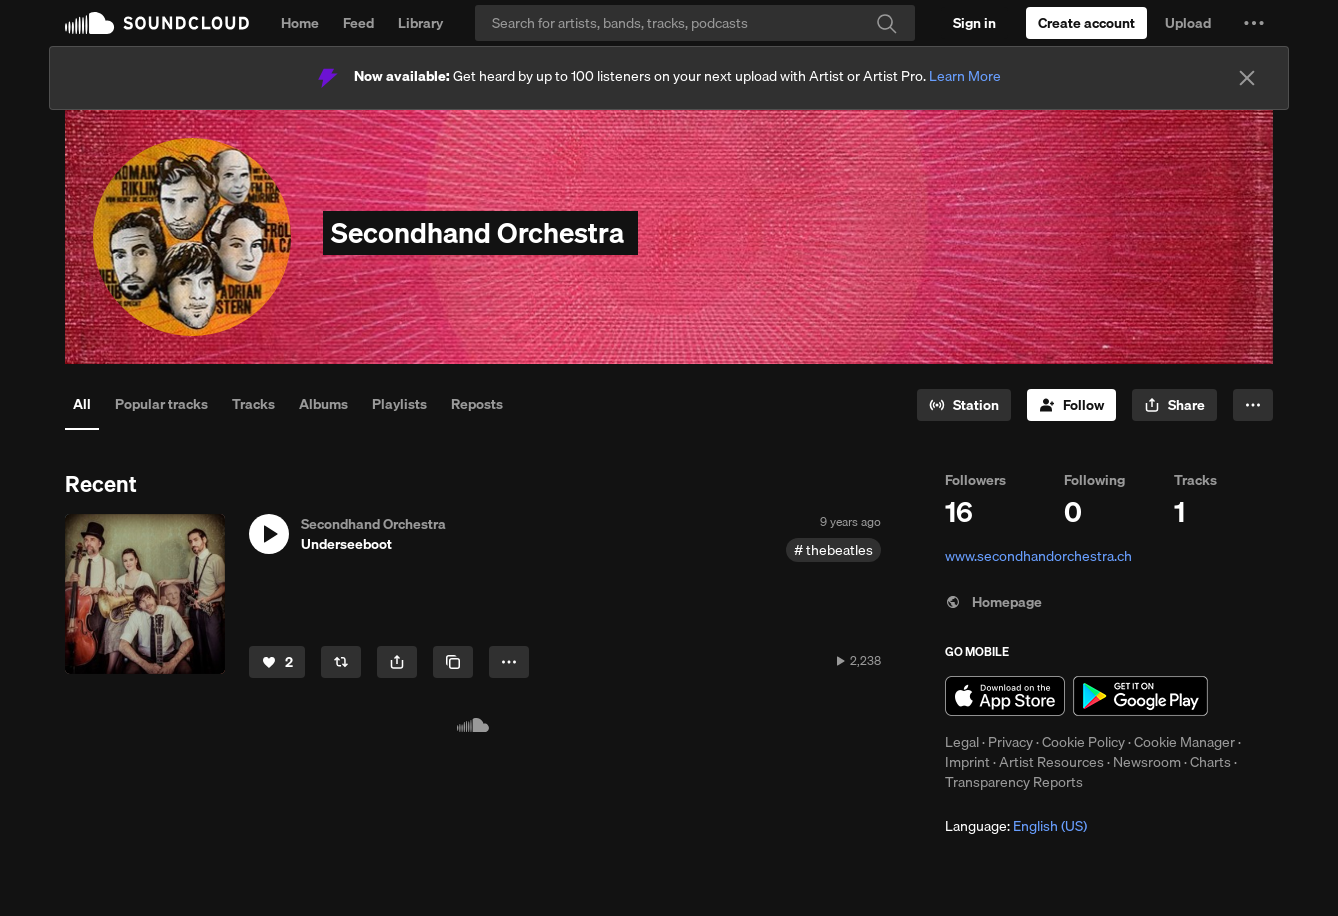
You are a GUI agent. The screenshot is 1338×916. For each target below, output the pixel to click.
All (82, 404)
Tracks (253, 404)
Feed (358, 23)
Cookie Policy (1083, 742)
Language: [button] (1016, 826)
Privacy (1010, 742)
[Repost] (341, 662)
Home (300, 23)
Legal (962, 742)
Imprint (967, 762)
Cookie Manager (1184, 742)
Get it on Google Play (1140, 696)
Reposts (477, 404)
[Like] (277, 662)
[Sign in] (974, 23)
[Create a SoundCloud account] (1086, 23)
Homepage (993, 602)
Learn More (965, 76)
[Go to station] (964, 405)
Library (420, 23)
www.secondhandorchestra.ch (1038, 556)
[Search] (695, 23)
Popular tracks (161, 404)
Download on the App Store (1005, 696)
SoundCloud (157, 23)
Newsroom (1147, 762)
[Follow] (1071, 405)
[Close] (1247, 78)
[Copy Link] (453, 662)
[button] (1254, 23)
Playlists (399, 404)
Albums (323, 404)
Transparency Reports (1014, 782)
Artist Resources (1051, 762)
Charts (1210, 762)
